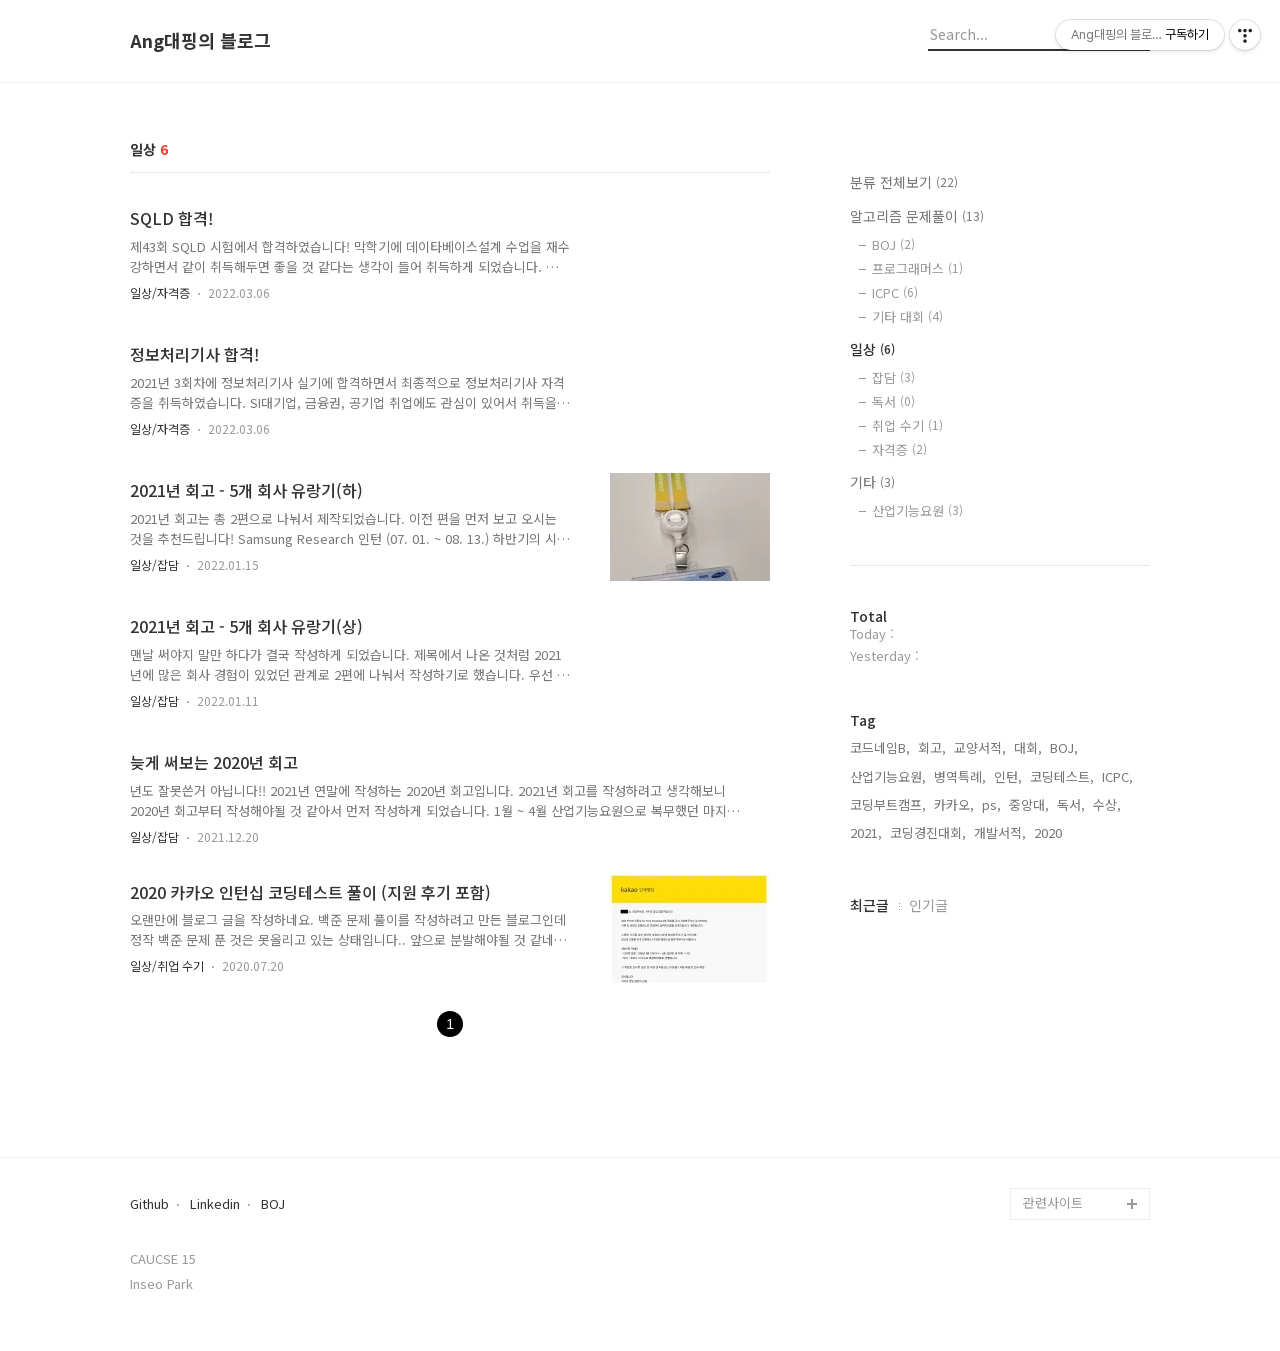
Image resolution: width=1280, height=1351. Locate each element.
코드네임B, (880, 747)
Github (149, 1204)
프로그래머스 (917, 268)
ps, (991, 804)
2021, (866, 832)
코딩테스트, (1062, 776)
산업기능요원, (888, 776)
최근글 (869, 905)
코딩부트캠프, (888, 804)
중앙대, (1029, 804)
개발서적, (1000, 832)
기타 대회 (907, 316)
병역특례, (960, 776)
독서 (893, 401)
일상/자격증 (160, 292)
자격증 (899, 449)
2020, (1050, 832)
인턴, (1008, 776)
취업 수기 (907, 425)
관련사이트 (1053, 1202)
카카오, (954, 804)
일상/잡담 (154, 564)
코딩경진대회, (928, 832)
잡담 (893, 377)
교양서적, (980, 747)
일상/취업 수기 (167, 965)
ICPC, (1117, 776)
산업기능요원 (917, 510)
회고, (932, 747)
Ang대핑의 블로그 (200, 41)
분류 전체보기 (904, 182)
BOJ (893, 244)
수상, (1107, 804)
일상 (872, 349)
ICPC (895, 292)
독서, (1071, 804)
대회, (1028, 747)
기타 (872, 482)
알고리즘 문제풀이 (917, 216)
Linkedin (215, 1204)
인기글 (928, 905)
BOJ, (1064, 747)
